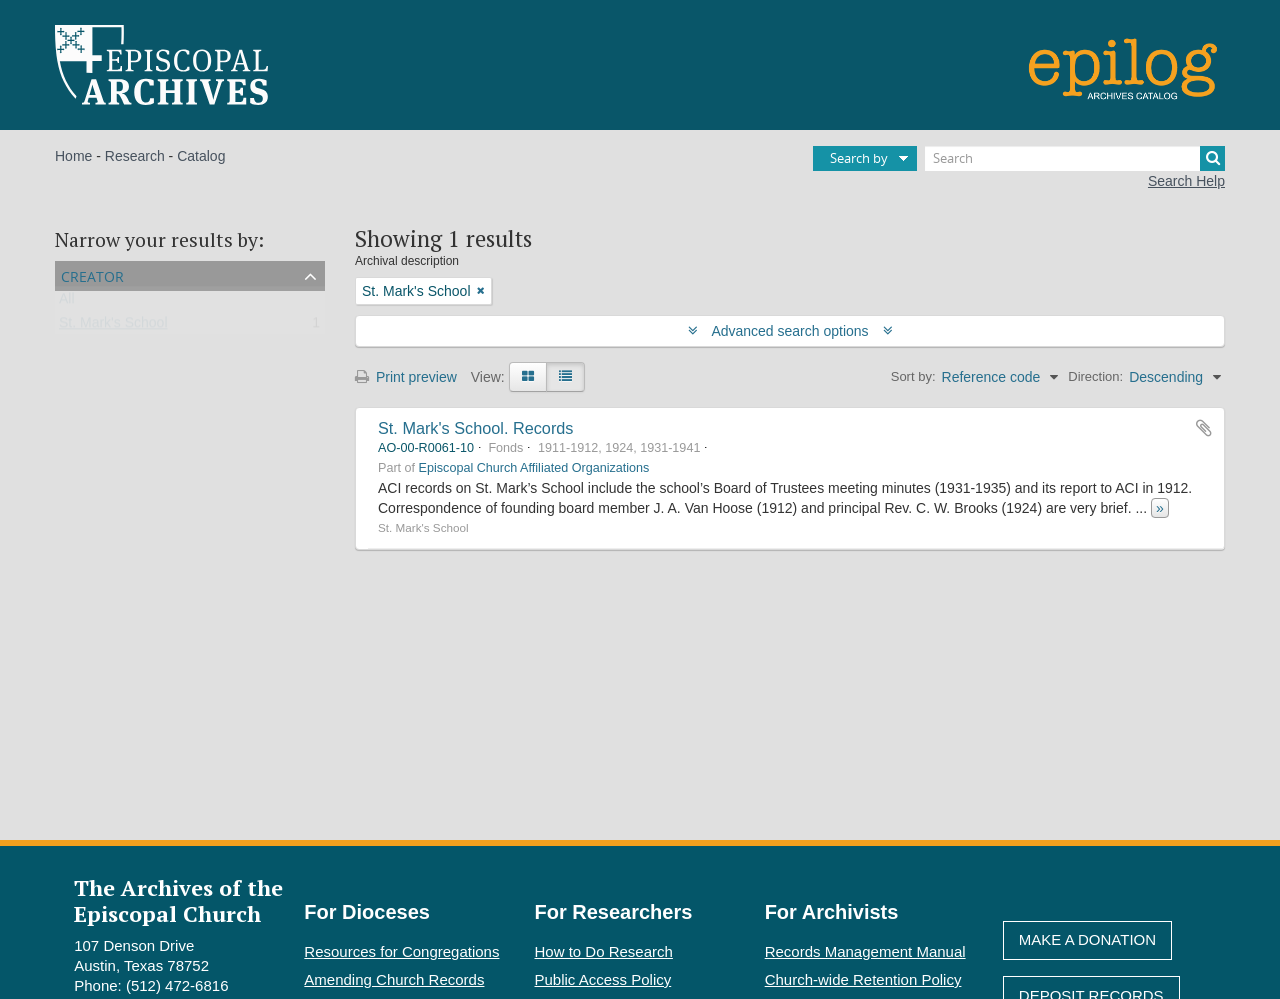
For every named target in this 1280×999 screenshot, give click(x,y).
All (67, 303)
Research (135, 156)
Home (73, 156)
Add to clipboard (1204, 428)
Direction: (1095, 376)
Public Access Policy (603, 979)
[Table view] (565, 377)
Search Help (1186, 181)
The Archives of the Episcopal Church (178, 900)
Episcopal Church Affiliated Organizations (534, 468)
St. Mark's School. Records (475, 428)
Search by (859, 158)
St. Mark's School (113, 327)
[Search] (1075, 158)
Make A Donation (1087, 939)
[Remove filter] (481, 291)
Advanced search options (790, 331)
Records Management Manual (865, 951)
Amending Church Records (394, 979)
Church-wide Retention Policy (863, 979)
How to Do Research (604, 951)
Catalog (201, 156)
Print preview (406, 377)
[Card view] (528, 377)
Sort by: (913, 376)
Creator (92, 274)
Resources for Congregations (401, 951)
